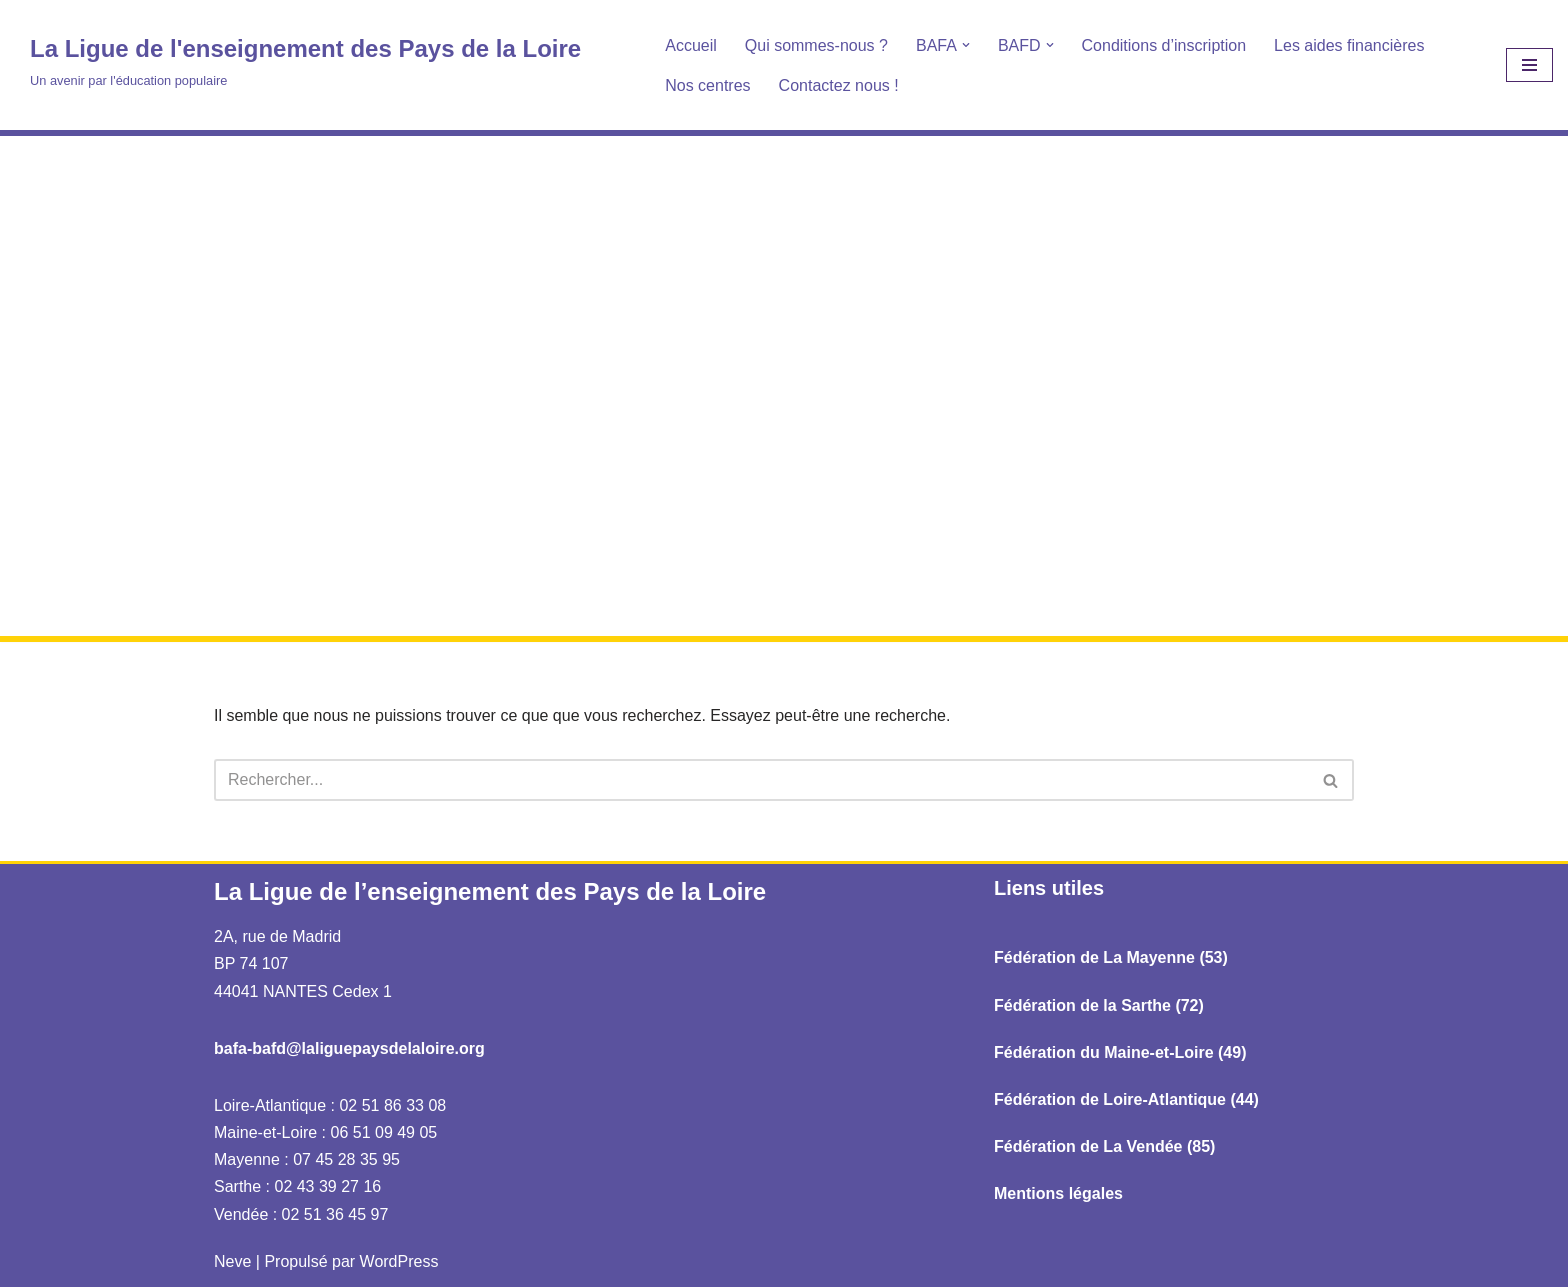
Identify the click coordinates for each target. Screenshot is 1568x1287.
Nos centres (707, 85)
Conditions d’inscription (1164, 45)
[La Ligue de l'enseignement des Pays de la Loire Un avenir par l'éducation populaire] (305, 60)
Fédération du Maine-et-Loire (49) (1120, 1052)
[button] (966, 45)
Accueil (691, 45)
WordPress (399, 1261)
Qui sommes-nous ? (816, 45)
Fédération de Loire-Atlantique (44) (1126, 1099)
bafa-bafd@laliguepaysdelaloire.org (349, 1048)
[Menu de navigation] (1529, 65)
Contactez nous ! (839, 85)
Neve (232, 1261)
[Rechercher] (761, 780)
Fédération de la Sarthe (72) (1099, 1005)
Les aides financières (1349, 45)
